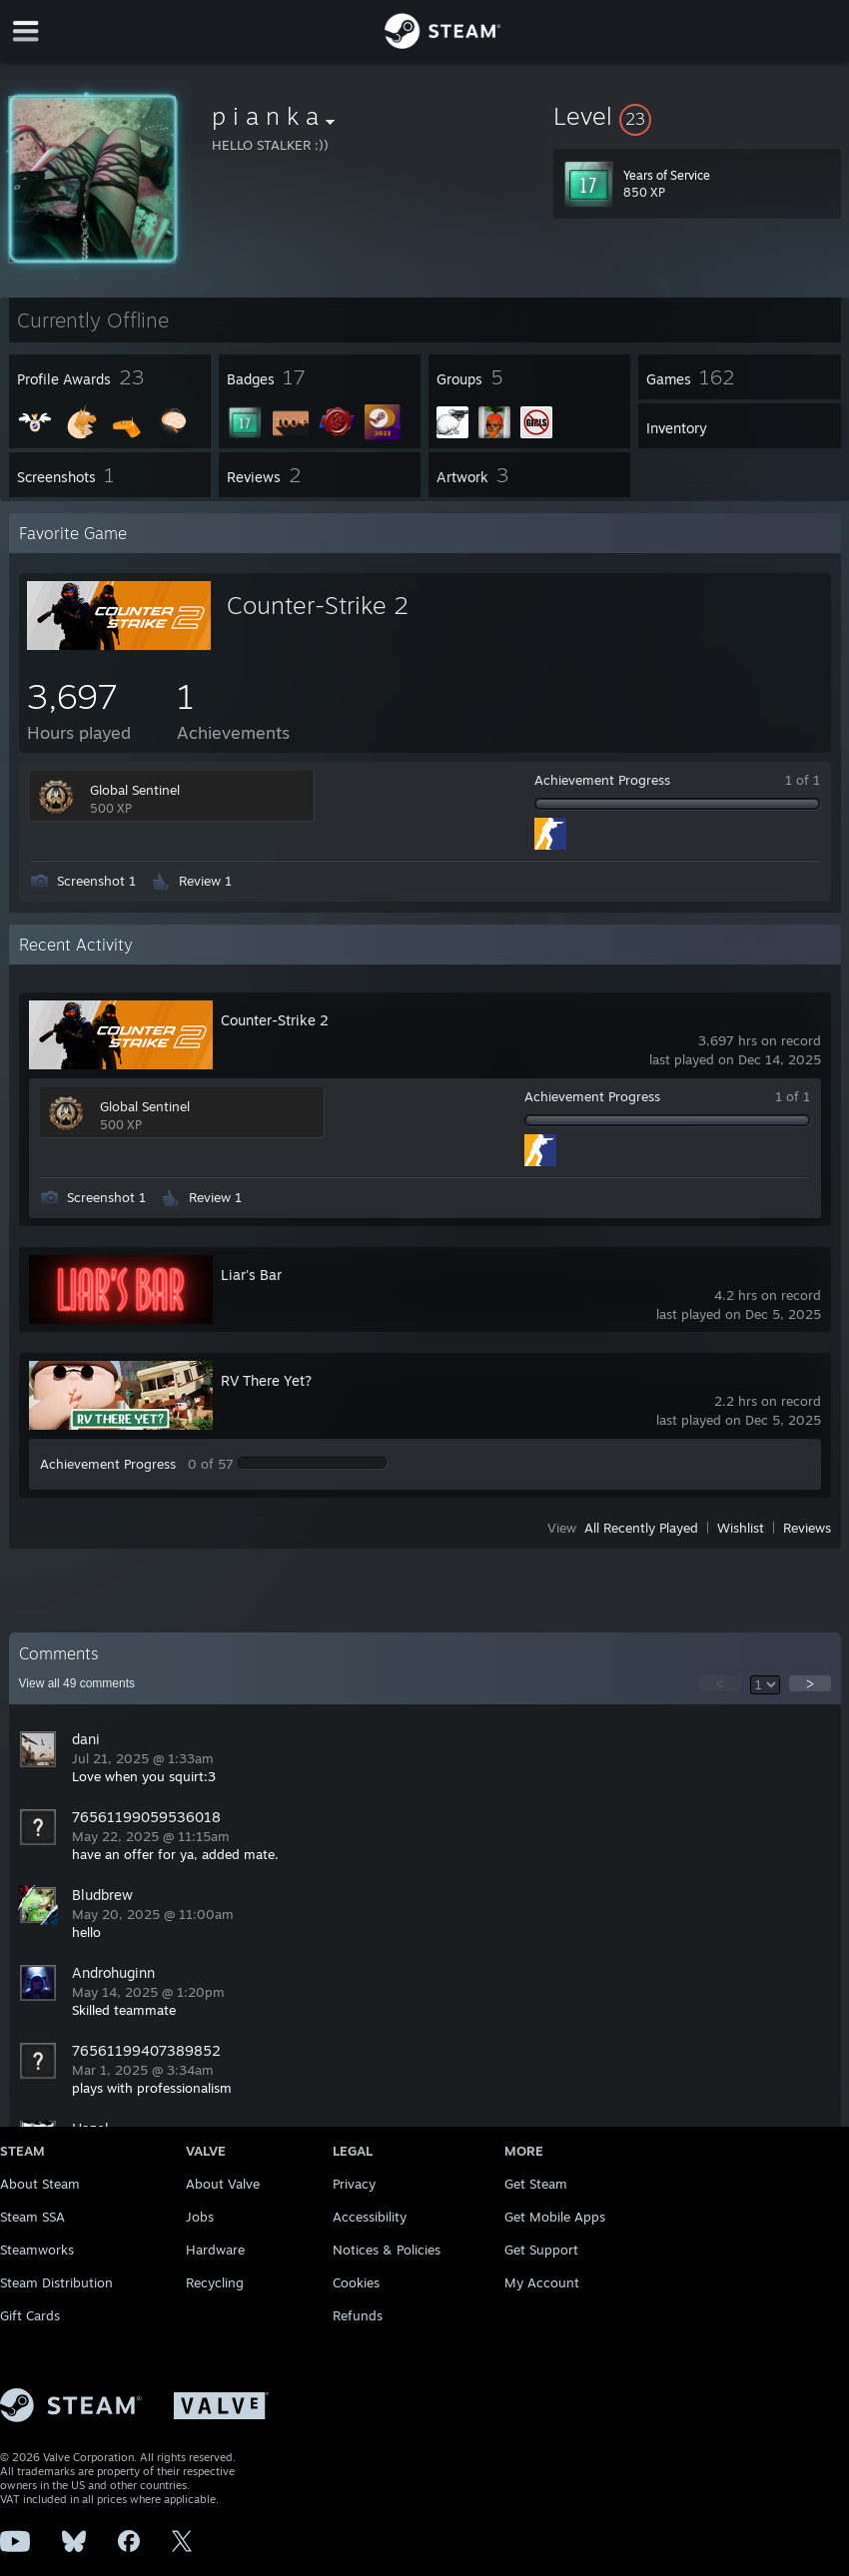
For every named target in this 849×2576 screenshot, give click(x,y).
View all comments (77, 1683)
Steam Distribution (56, 2282)
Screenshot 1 (96, 881)
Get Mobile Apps (554, 2217)
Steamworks (37, 2249)
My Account (541, 2282)
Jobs (200, 2217)
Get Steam (535, 2184)
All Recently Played (641, 1528)
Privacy (354, 2184)
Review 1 (205, 881)
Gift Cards (30, 2315)
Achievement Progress (602, 780)
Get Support (541, 2249)
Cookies (356, 2282)
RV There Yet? (266, 1380)
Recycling (215, 2282)
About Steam (40, 2184)
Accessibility (370, 2217)
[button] (697, 116)
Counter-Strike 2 (318, 605)
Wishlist (740, 1528)
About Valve (223, 2184)
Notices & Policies (386, 2249)
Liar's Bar (251, 1274)
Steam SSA (32, 2217)
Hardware (215, 2249)
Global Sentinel (135, 790)
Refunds (358, 2315)
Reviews (807, 1528)
